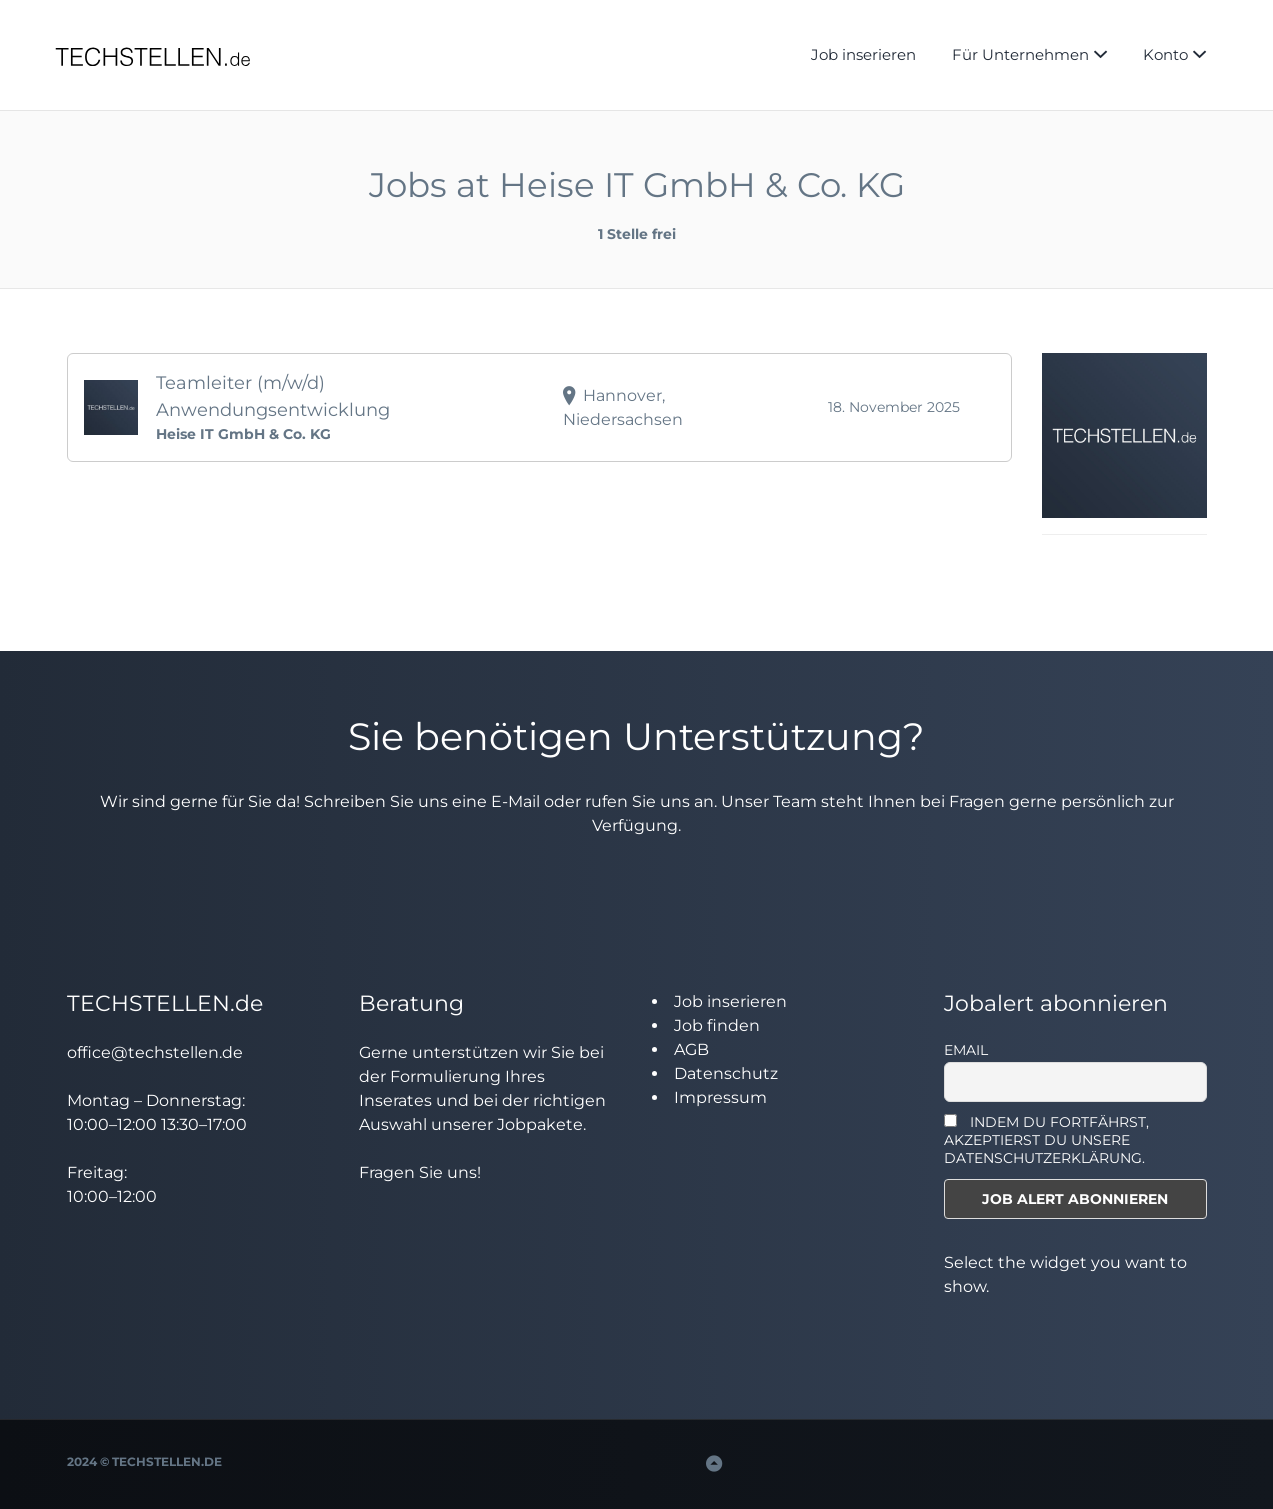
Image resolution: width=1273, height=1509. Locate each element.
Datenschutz (726, 1073)
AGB (691, 1049)
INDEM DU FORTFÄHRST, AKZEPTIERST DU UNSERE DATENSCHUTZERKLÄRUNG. (1046, 1140)
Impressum (720, 1097)
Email (966, 1050)
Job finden (717, 1025)
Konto (1165, 54)
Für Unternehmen (1020, 54)
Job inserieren (863, 54)
